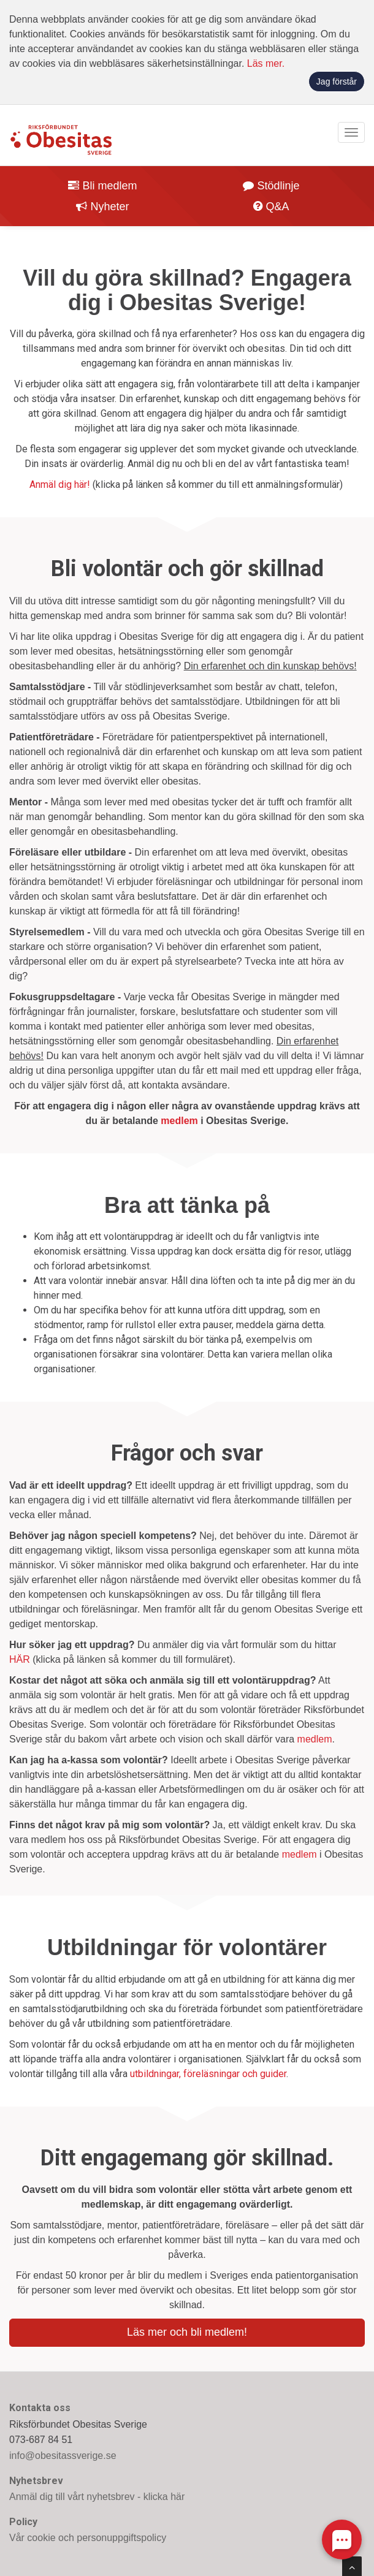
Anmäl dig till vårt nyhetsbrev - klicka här (97, 2496)
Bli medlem (102, 186)
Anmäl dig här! (59, 484)
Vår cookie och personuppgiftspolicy (87, 2537)
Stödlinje (271, 186)
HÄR (19, 1659)
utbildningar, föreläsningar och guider (208, 2074)
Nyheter (102, 206)
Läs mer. (265, 63)
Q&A (271, 206)
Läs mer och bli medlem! (187, 2332)
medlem (179, 1120)
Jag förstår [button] (336, 81)
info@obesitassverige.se (62, 2455)
